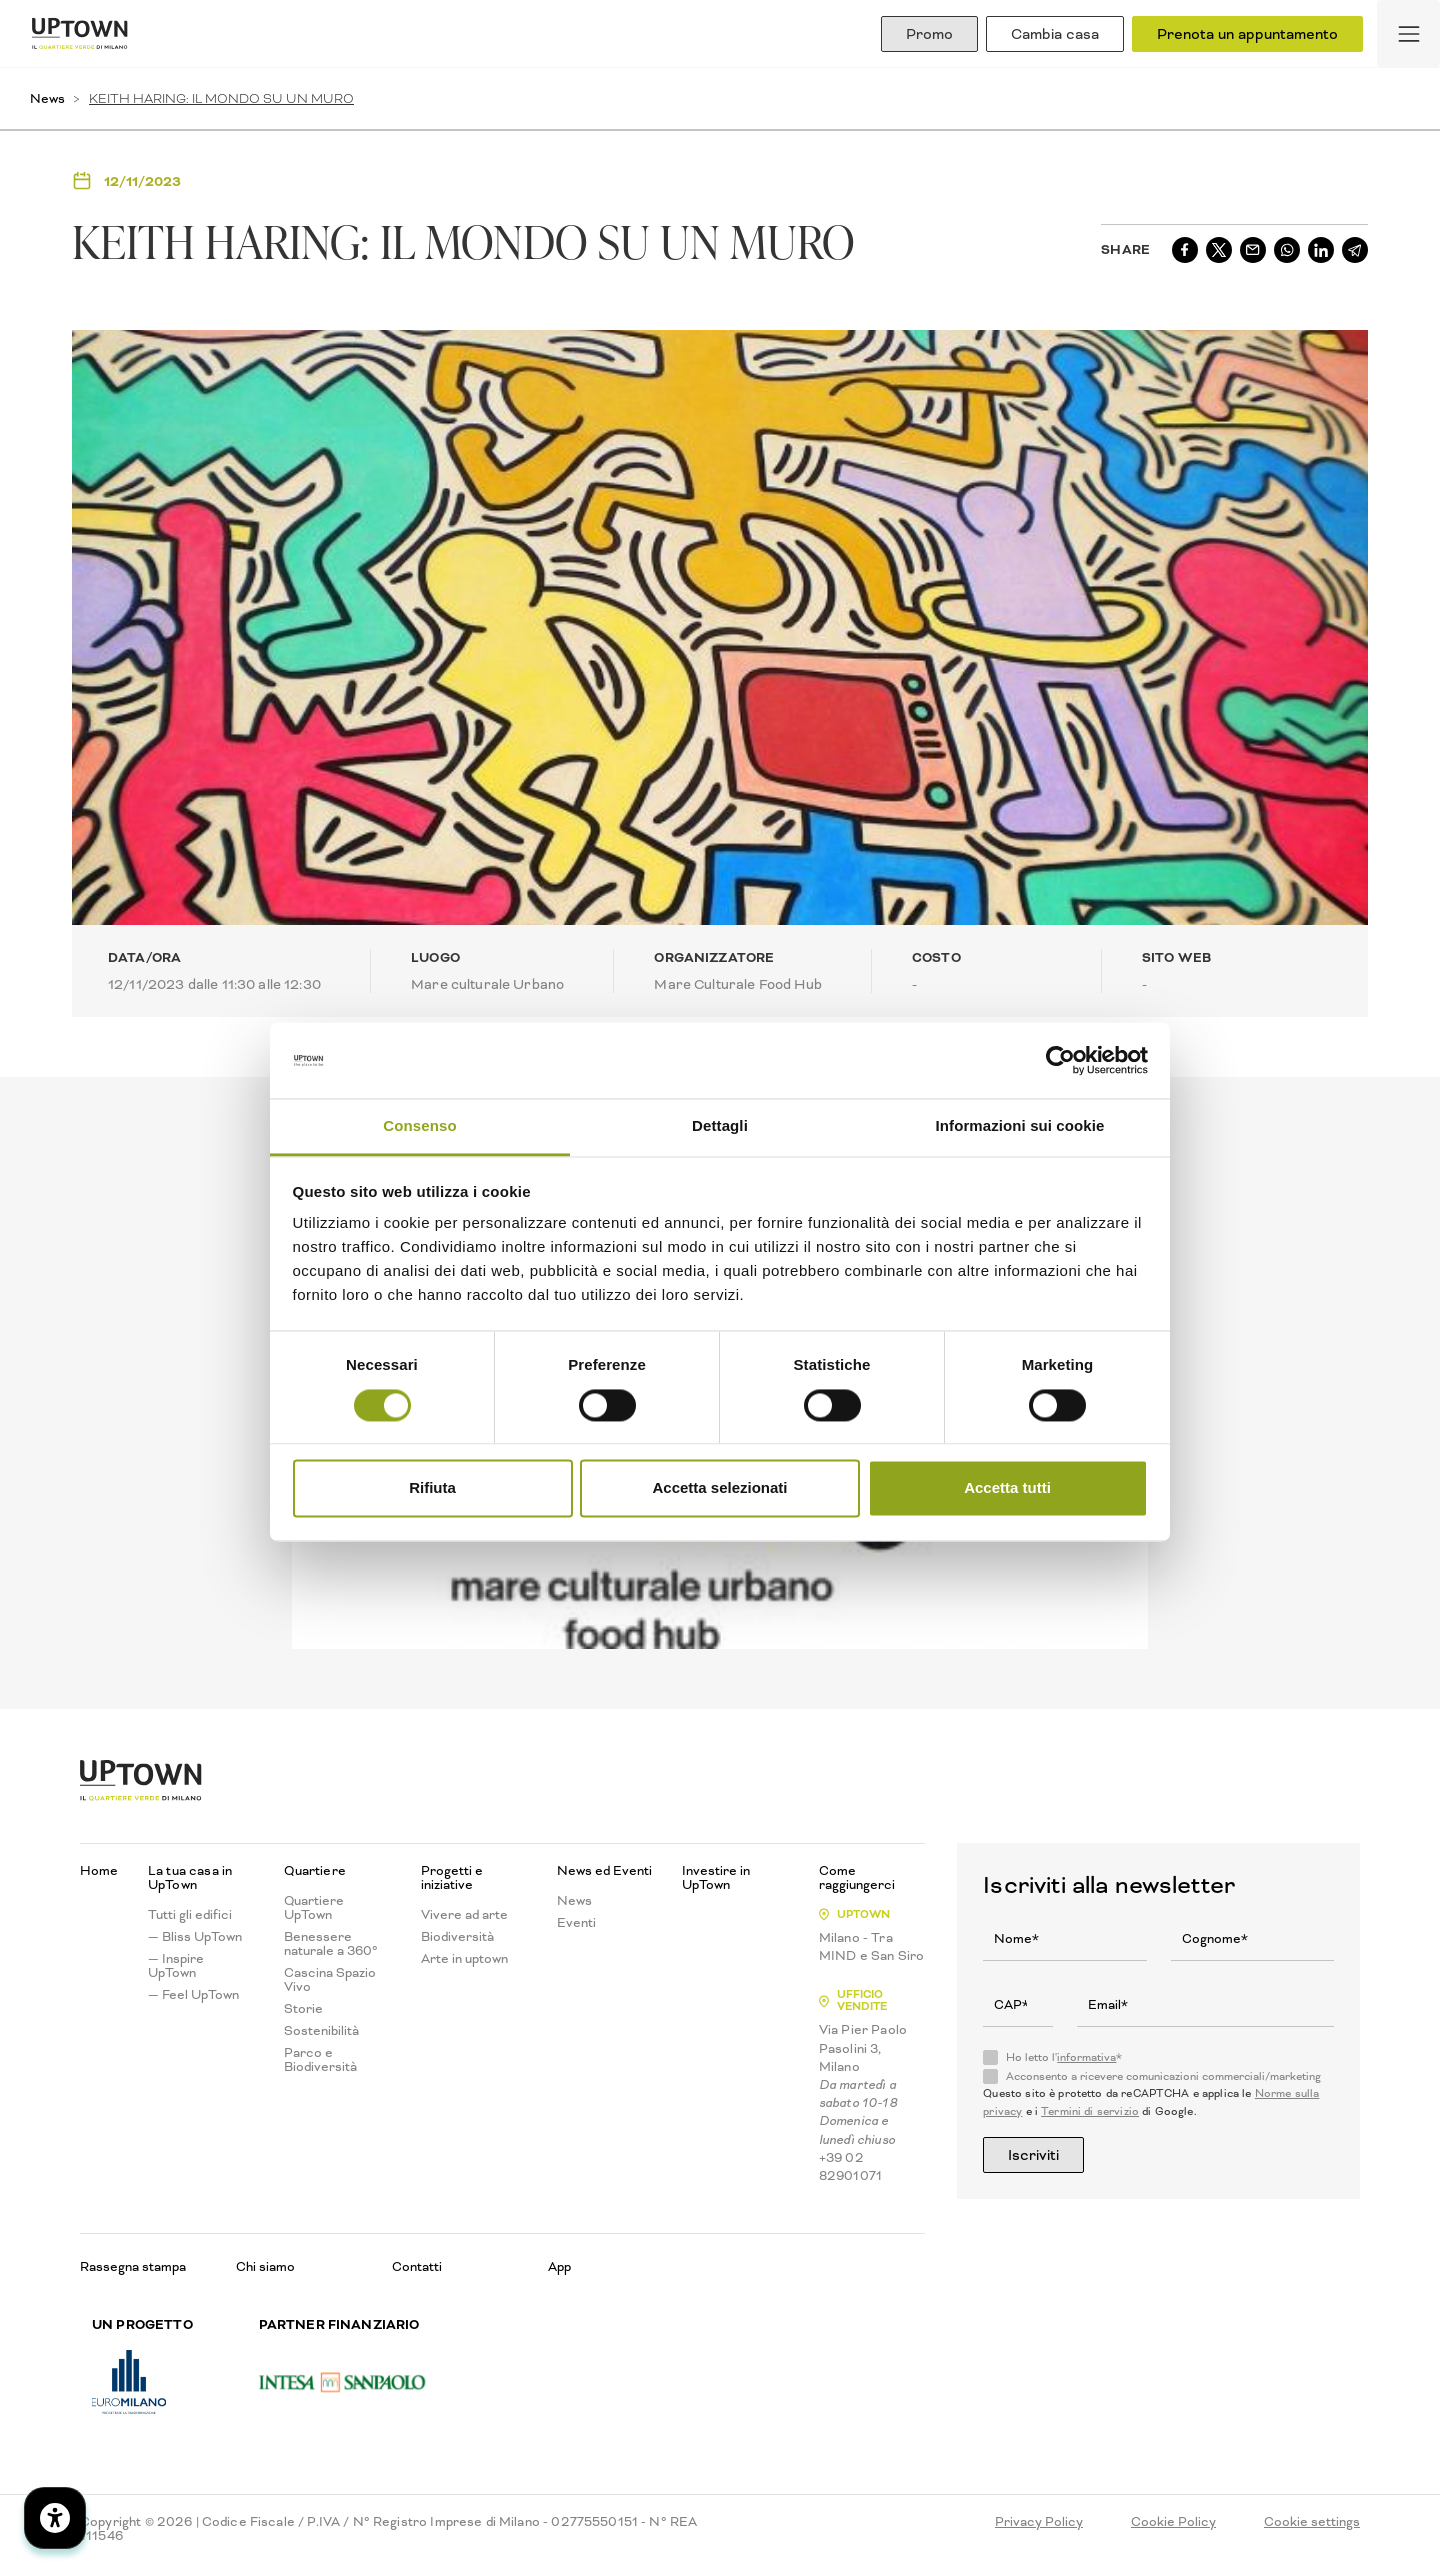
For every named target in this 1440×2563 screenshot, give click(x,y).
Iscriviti (1033, 2155)
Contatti (417, 2266)
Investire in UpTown (716, 1878)
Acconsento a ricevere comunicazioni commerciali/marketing (1163, 2077)
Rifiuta (432, 1488)
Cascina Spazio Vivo (330, 1980)
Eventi (576, 1923)
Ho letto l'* (1064, 2058)
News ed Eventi (604, 1871)
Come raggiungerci (857, 1878)
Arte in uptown (464, 1959)
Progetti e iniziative (452, 1878)
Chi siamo (265, 2266)
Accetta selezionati (719, 1488)
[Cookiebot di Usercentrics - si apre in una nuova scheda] (1060, 1060)
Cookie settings (1312, 2522)
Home (99, 1871)
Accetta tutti (1007, 1488)
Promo (929, 34)
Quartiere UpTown (314, 1908)
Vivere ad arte (464, 1915)
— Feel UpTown (193, 1995)
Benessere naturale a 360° (331, 1944)
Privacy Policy (1039, 2522)
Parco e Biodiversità (320, 2060)
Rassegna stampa (133, 2266)
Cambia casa (1055, 34)
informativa (1086, 2057)
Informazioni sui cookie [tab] (1020, 1126)
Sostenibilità (321, 2031)
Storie (303, 2009)
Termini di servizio (1090, 2111)
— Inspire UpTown (176, 1966)
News (47, 98)
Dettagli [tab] (720, 1126)
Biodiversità (457, 1937)
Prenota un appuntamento (1247, 34)
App (559, 2266)
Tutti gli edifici (190, 1915)
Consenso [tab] (419, 1126)
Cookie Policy (1173, 2522)
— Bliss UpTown (195, 1937)
